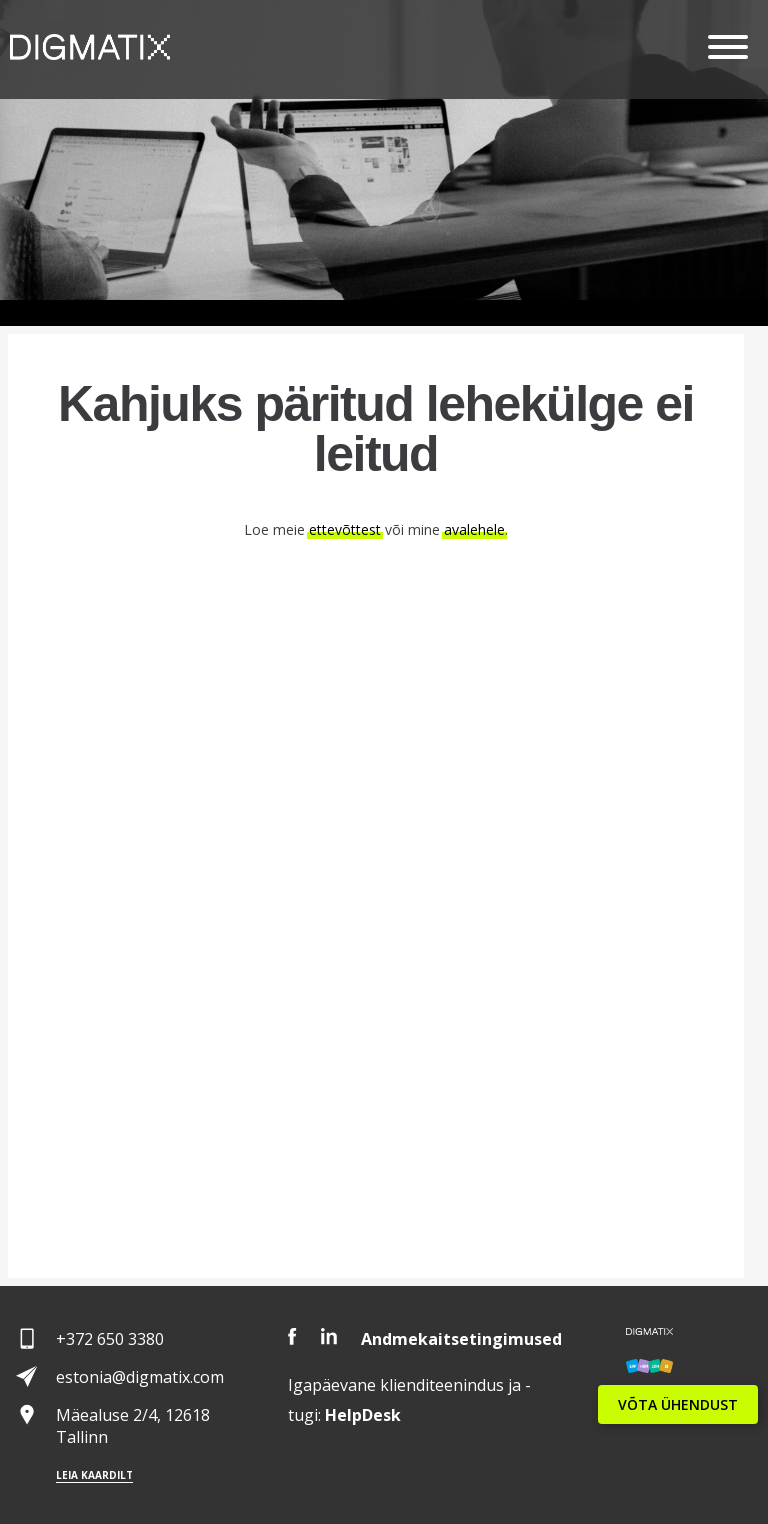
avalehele (474, 529)
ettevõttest (345, 529)
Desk (363, 1415)
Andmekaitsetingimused (461, 1339)
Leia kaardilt (94, 1475)
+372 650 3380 (110, 1339)
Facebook (292, 1336)
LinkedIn (329, 1336)
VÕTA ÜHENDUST (678, 1404)
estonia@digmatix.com (140, 1377)
